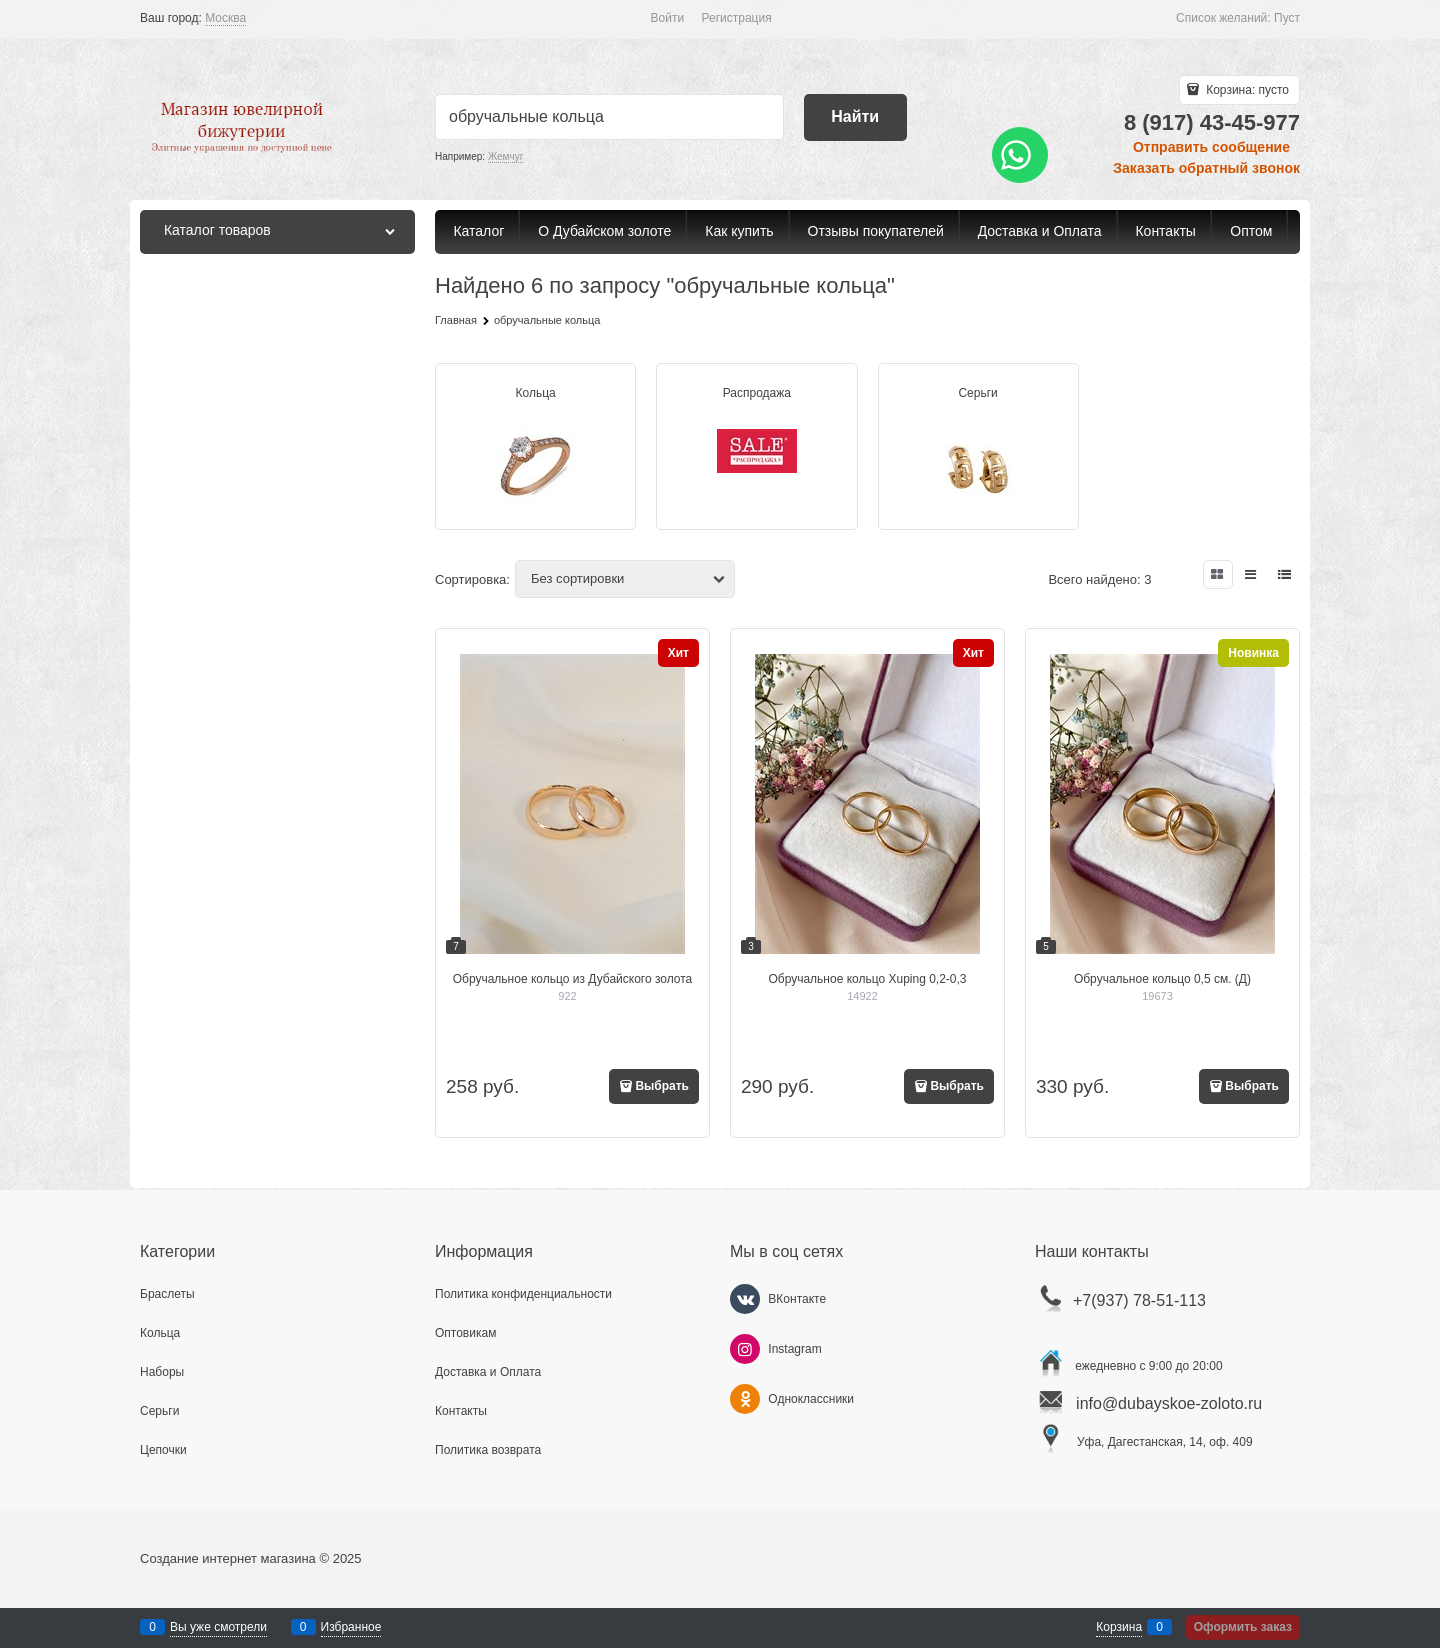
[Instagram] (745, 1349)
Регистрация (737, 18)
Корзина (1119, 1627)
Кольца (536, 393)
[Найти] (855, 117)
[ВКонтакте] (745, 1299)
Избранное (351, 1627)
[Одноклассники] (745, 1399)
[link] (225, 18)
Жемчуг (505, 156)
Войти (668, 18)
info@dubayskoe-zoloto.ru (1169, 1403)
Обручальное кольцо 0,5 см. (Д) (1162, 979)
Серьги (977, 393)
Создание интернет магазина (228, 1558)
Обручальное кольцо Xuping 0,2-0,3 (867, 979)
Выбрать (662, 1086)
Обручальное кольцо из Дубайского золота (573, 979)
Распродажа (757, 393)
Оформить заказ (1243, 1627)
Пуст (1287, 18)
